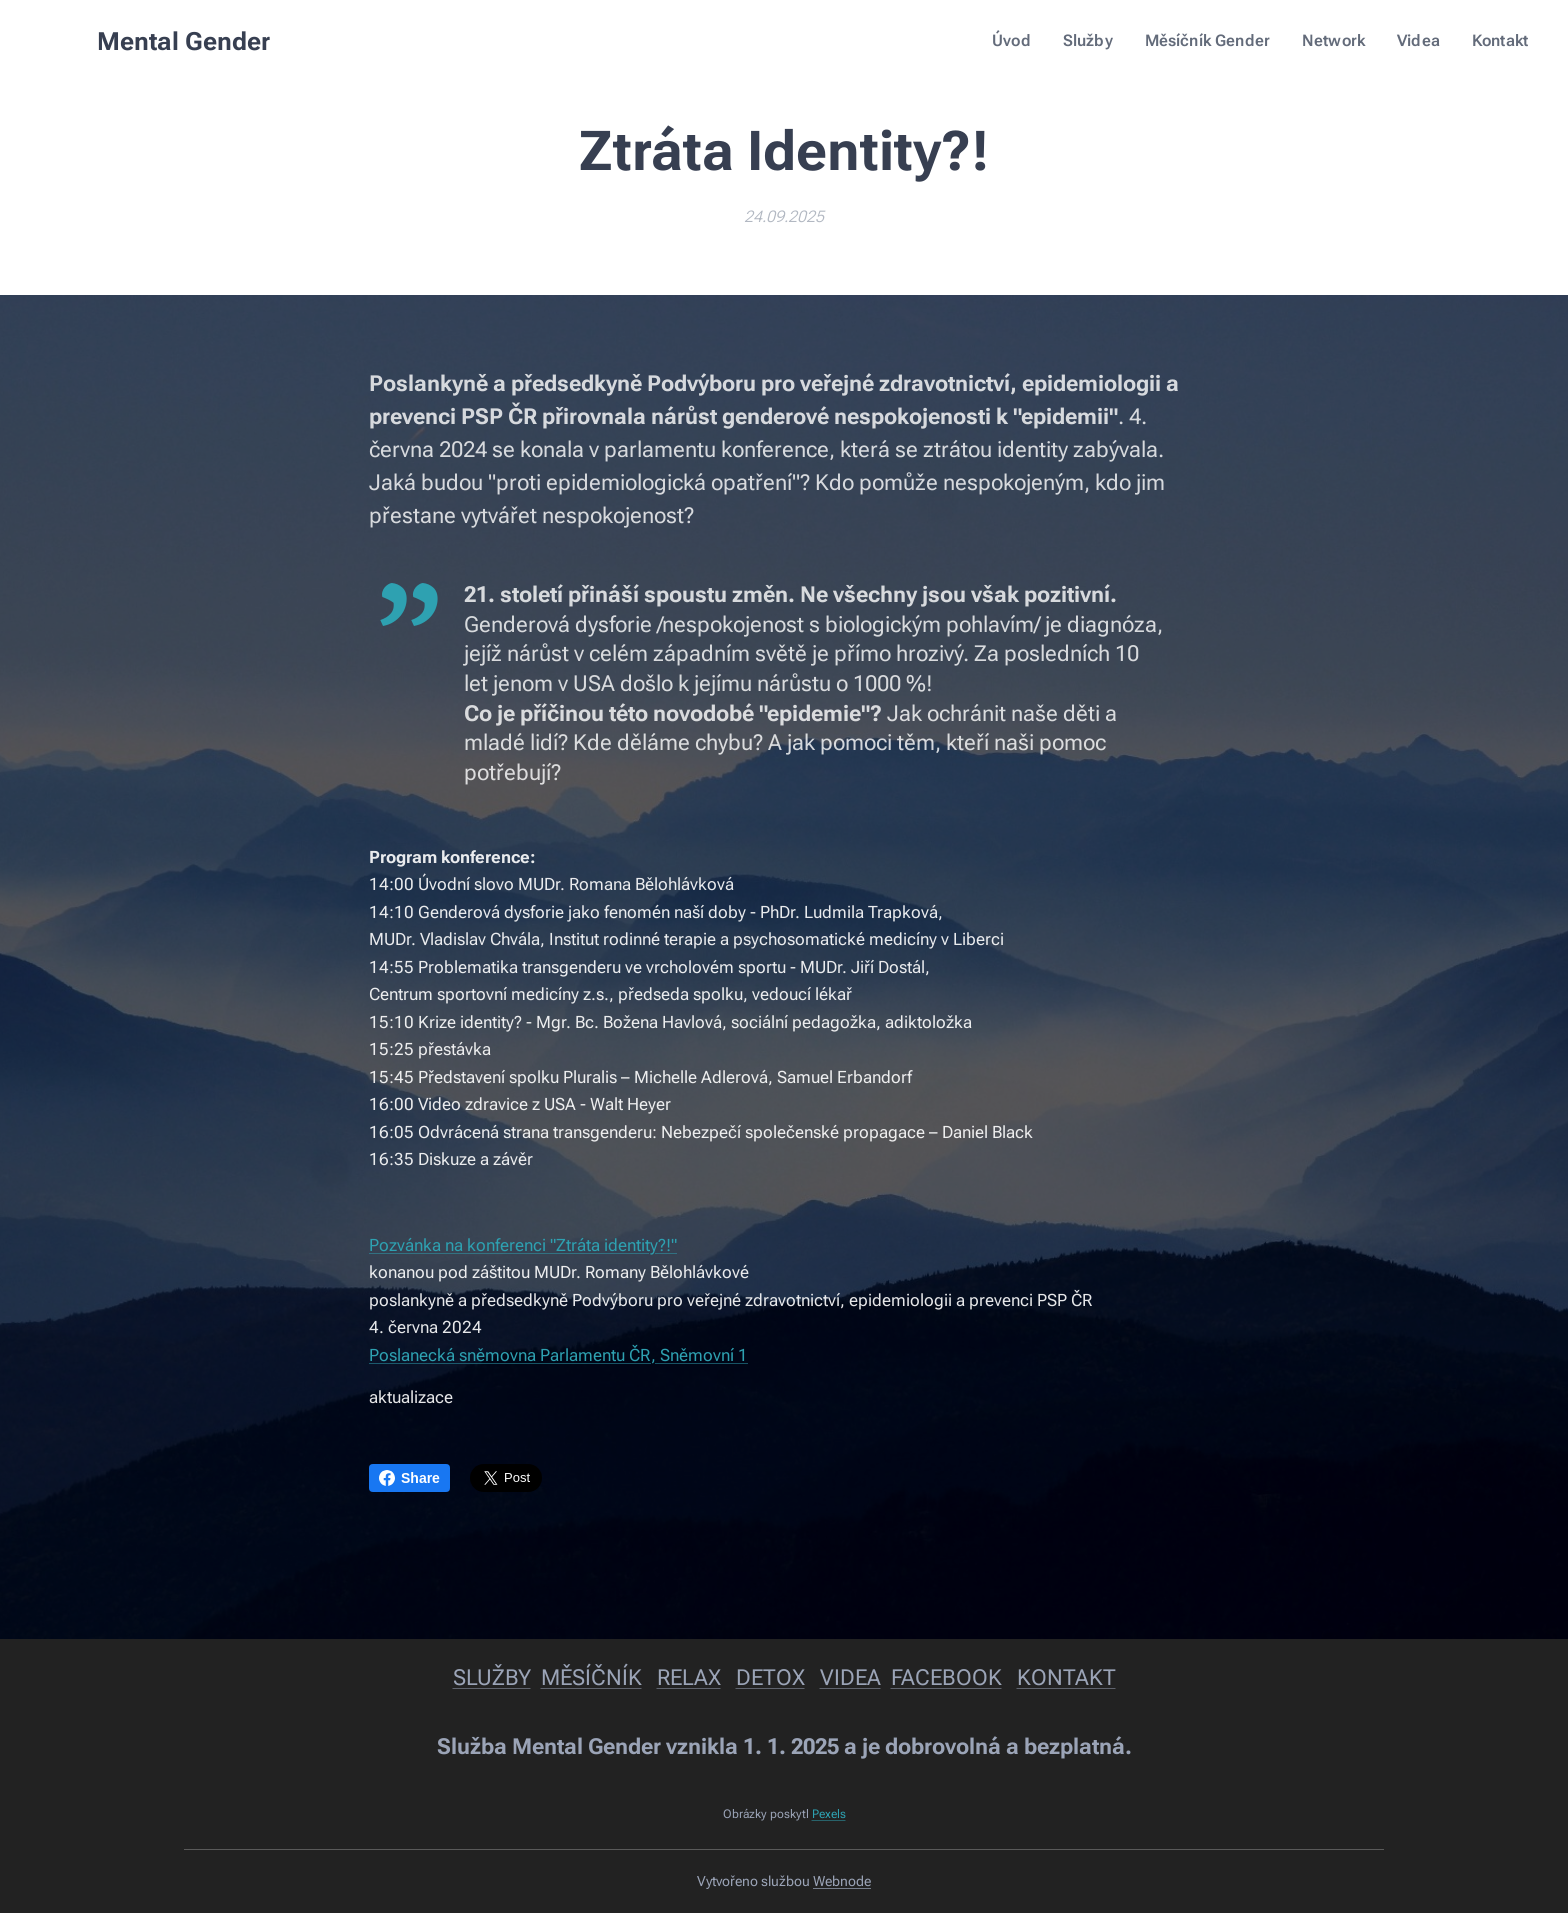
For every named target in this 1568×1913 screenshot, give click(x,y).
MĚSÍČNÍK (591, 1677)
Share (409, 1478)
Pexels (829, 1814)
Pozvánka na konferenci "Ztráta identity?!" (523, 1245)
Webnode (842, 1881)
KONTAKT (1066, 1677)
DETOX (770, 1677)
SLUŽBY (492, 1677)
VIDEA (850, 1677)
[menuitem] (1034, 41)
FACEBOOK (946, 1677)
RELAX (689, 1677)
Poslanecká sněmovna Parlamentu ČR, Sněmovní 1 (558, 1355)
